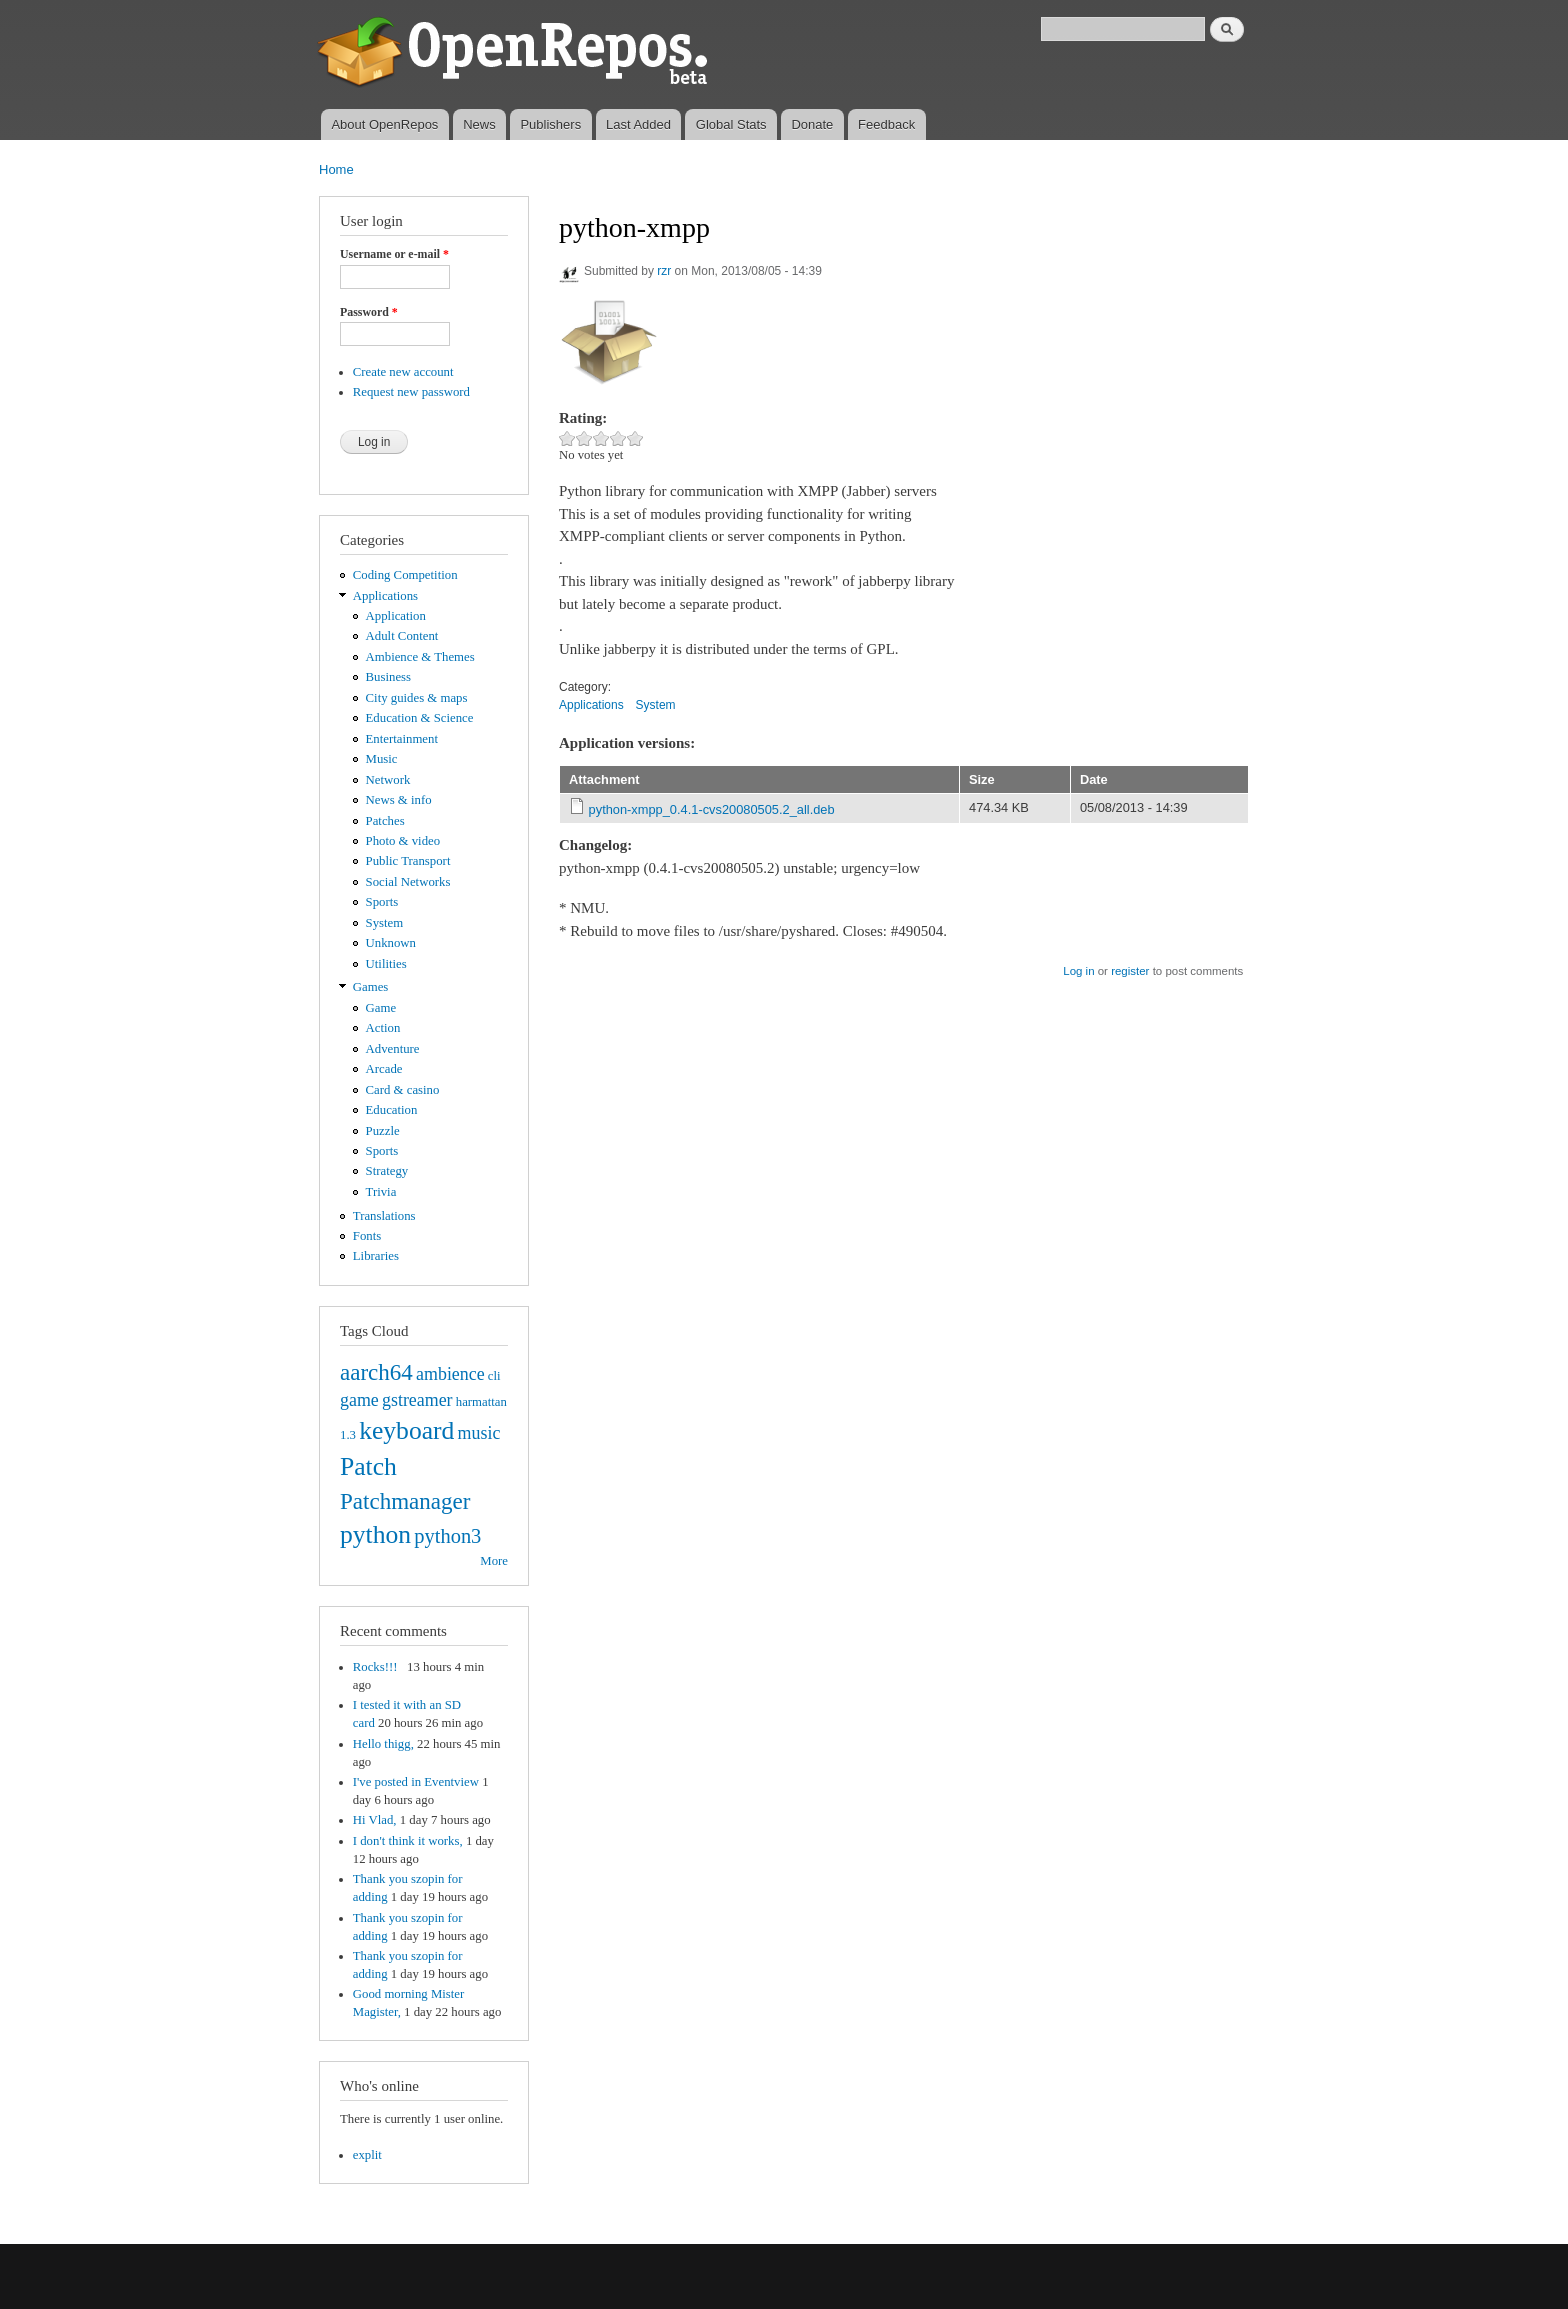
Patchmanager (405, 1501)
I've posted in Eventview (416, 1782)
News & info (399, 800)
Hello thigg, (383, 1744)
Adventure (393, 1049)
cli (494, 1376)
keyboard (406, 1430)
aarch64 (376, 1372)
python (375, 1534)
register (1130, 971)
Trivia (381, 1192)
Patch (368, 1466)
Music (382, 759)
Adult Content (402, 636)
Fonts (367, 1236)
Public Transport (408, 861)
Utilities (386, 964)
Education (392, 1110)
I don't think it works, (408, 1841)
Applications (385, 596)
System (385, 923)
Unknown (391, 943)
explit (367, 2155)
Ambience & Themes (420, 657)
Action (383, 1028)
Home (336, 169)
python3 (447, 1536)
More (494, 1561)
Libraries (376, 1256)
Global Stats (731, 124)
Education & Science (420, 718)
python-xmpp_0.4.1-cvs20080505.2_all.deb (712, 809)
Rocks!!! (378, 1667)
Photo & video (403, 841)
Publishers (550, 124)
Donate (812, 124)
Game (381, 1008)
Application (396, 616)
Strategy (387, 1171)
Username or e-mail (394, 254)
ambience (450, 1374)
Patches (385, 821)
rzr (664, 271)
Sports (382, 902)
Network (388, 780)
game (359, 1400)
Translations (384, 1216)
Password (369, 312)
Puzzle (383, 1131)
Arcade (384, 1069)
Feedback (886, 124)
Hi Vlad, (375, 1820)
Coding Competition (405, 575)
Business (388, 677)
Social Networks (408, 882)
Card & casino (403, 1090)
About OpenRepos (384, 124)
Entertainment (402, 739)
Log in (1078, 971)
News (479, 124)
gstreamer (417, 1400)
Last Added (638, 124)
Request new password (411, 392)
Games (371, 987)
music (479, 1433)
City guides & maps (417, 698)
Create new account (403, 372)
